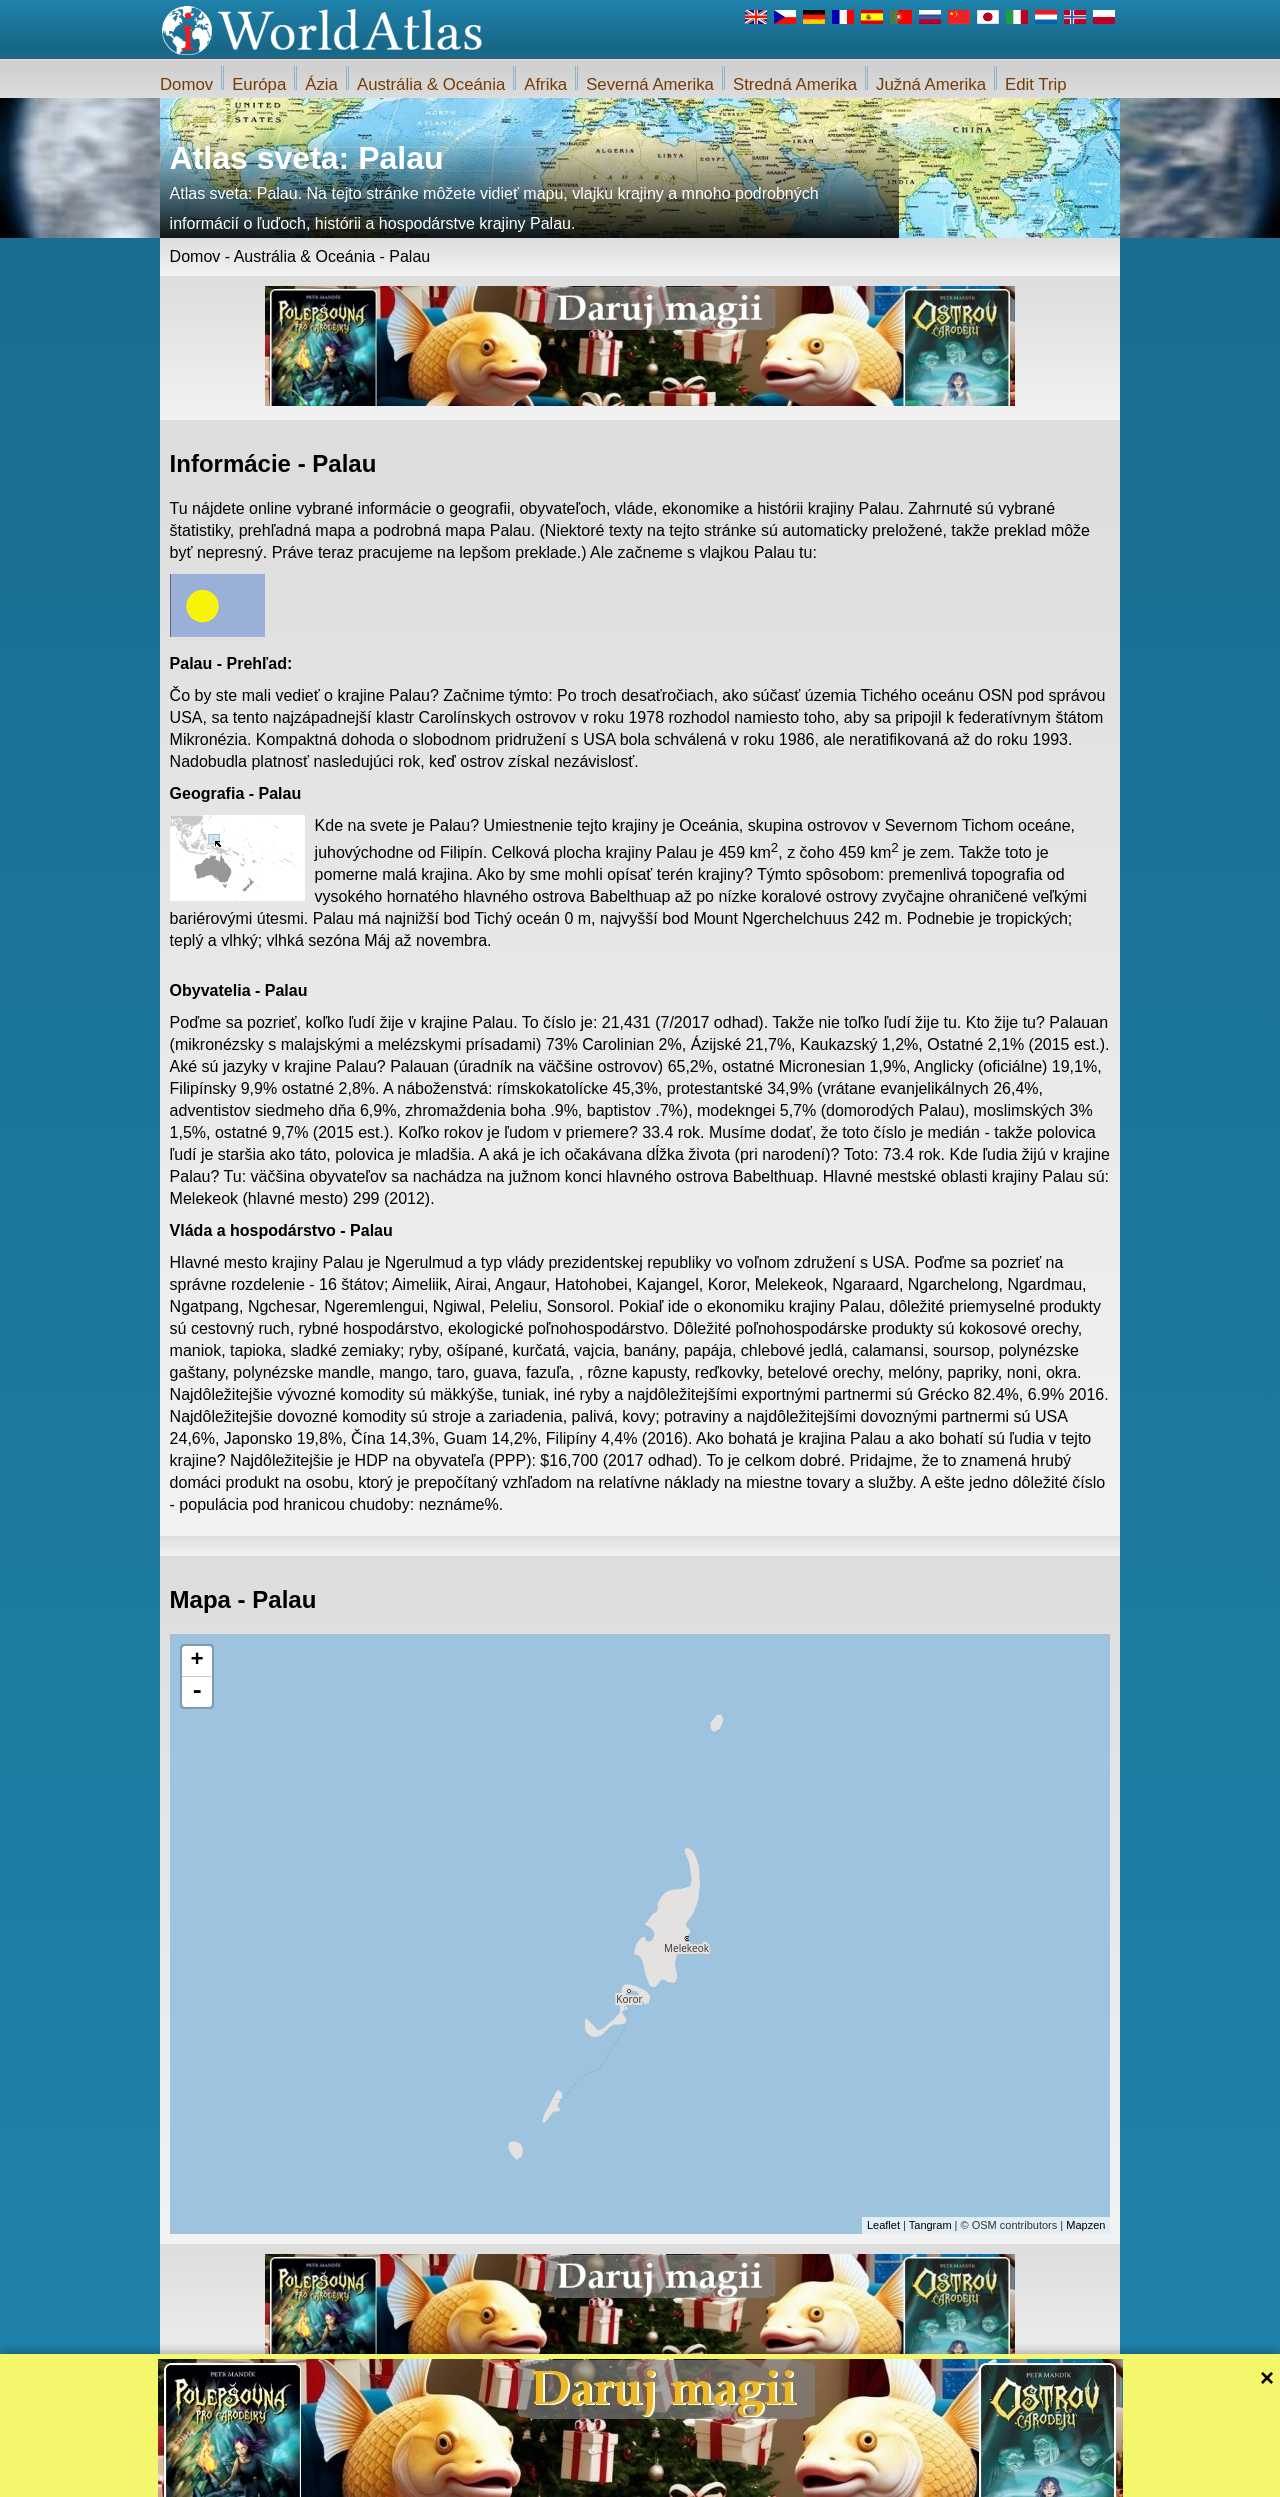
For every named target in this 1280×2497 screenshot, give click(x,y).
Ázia (321, 84)
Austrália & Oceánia (431, 84)
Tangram (930, 2225)
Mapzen (1085, 2225)
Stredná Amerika (795, 84)
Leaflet (883, 2225)
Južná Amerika (931, 84)
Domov (186, 84)
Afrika (545, 84)
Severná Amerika (650, 84)
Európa (259, 84)
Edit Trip (1036, 84)
